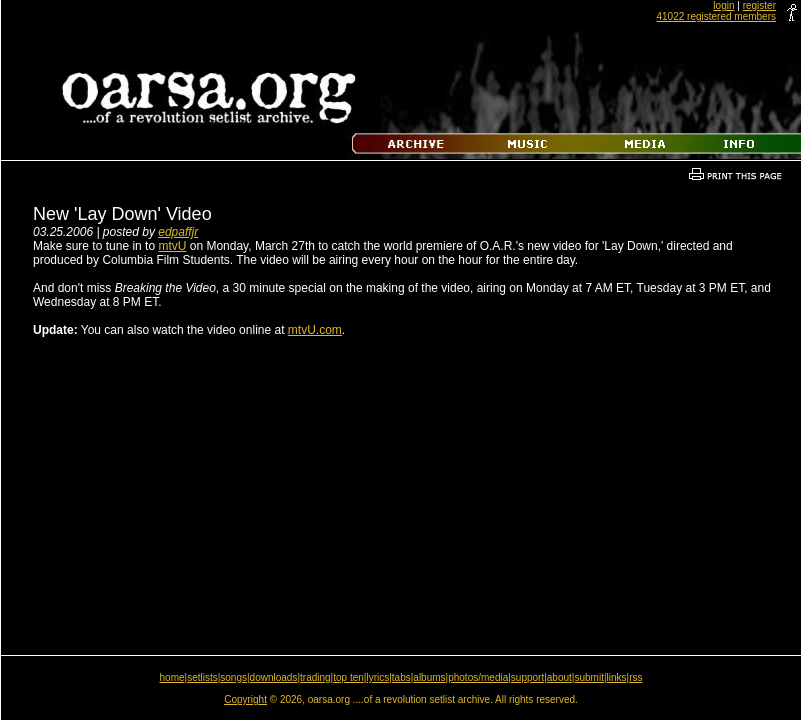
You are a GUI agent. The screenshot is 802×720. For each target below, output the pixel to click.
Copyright (245, 699)
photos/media (478, 677)
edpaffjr (178, 232)
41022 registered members (716, 16)
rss (635, 677)
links (617, 677)
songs (233, 677)
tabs (401, 677)
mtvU (172, 246)
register (759, 5)
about (559, 677)
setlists (202, 677)
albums (429, 677)
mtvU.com (315, 330)
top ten (348, 677)
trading (315, 677)
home (172, 677)
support (527, 677)
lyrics (377, 677)
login (723, 5)
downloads (274, 677)
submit (588, 677)
